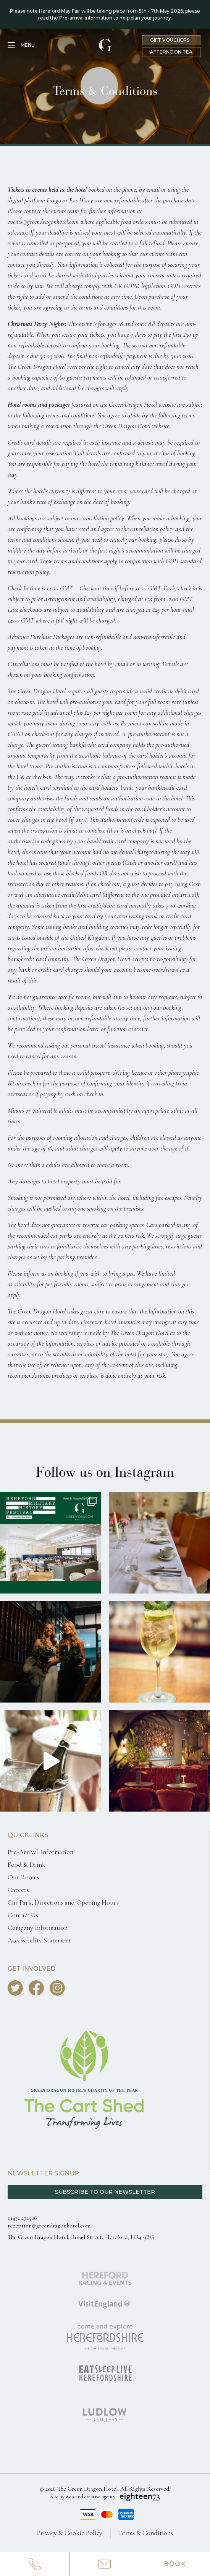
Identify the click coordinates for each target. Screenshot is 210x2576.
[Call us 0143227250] (35, 2564)
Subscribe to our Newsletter (105, 2191)
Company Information (38, 1928)
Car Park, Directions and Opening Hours (63, 1902)
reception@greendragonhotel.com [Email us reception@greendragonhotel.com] (49, 2225)
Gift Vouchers (169, 40)
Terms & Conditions (145, 2533)
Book (175, 2564)
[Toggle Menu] (21, 44)
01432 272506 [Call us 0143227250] (22, 2218)
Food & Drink (26, 1865)
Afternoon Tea (171, 52)
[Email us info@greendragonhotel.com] (105, 2564)
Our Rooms (23, 1877)
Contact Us (23, 1915)
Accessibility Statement (39, 1940)
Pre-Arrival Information (40, 1852)
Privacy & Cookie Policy (69, 2533)
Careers (18, 1890)
